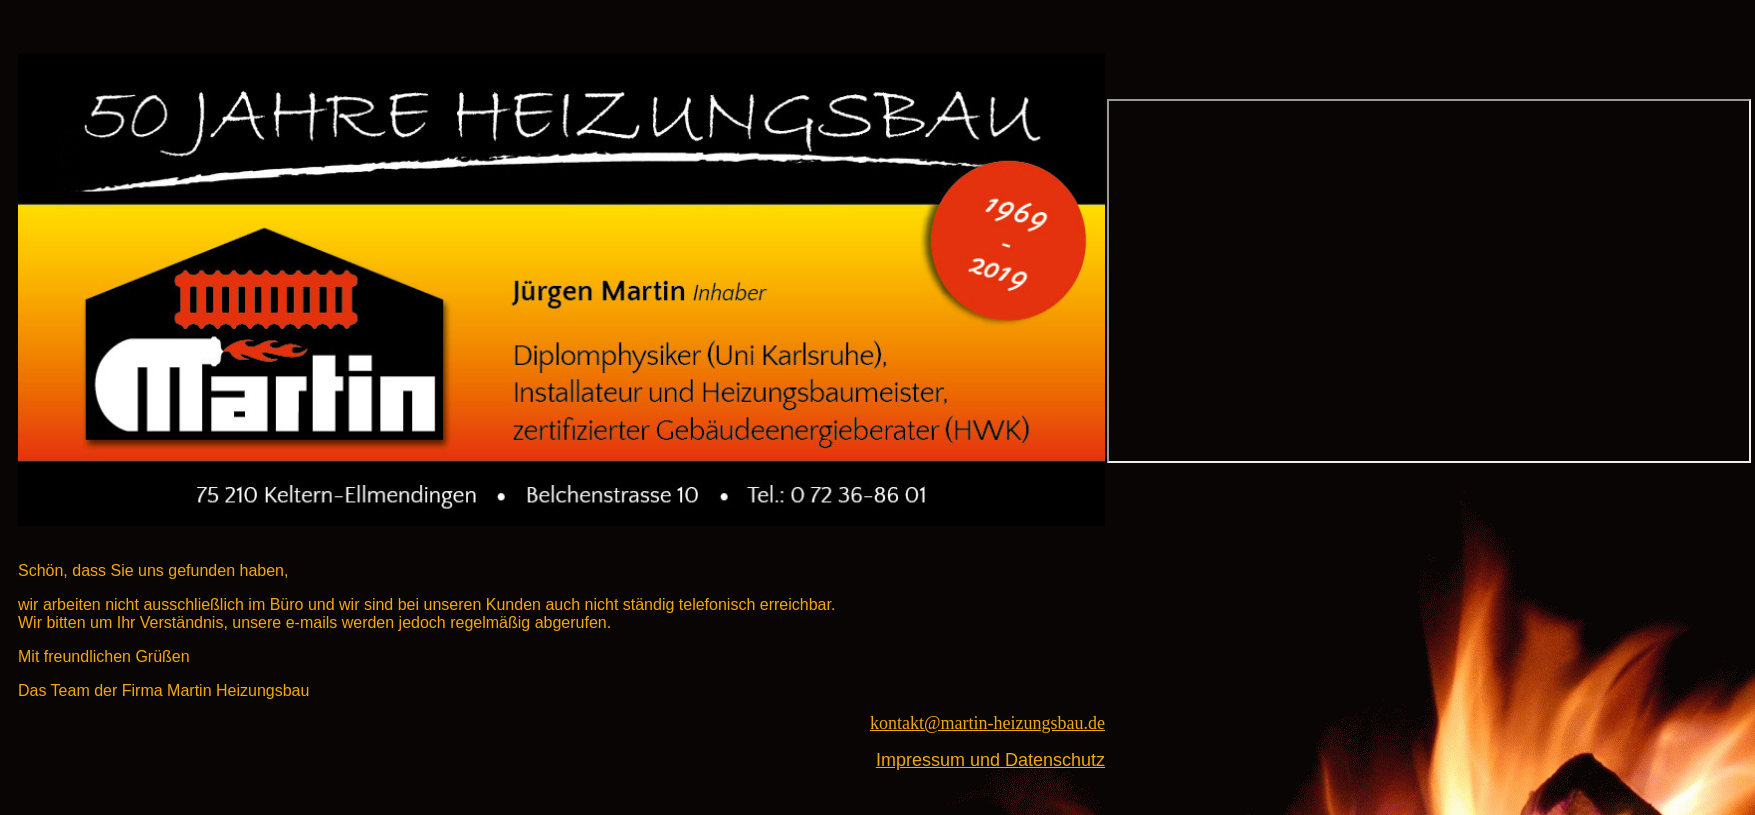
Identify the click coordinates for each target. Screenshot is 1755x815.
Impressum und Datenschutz (990, 760)
